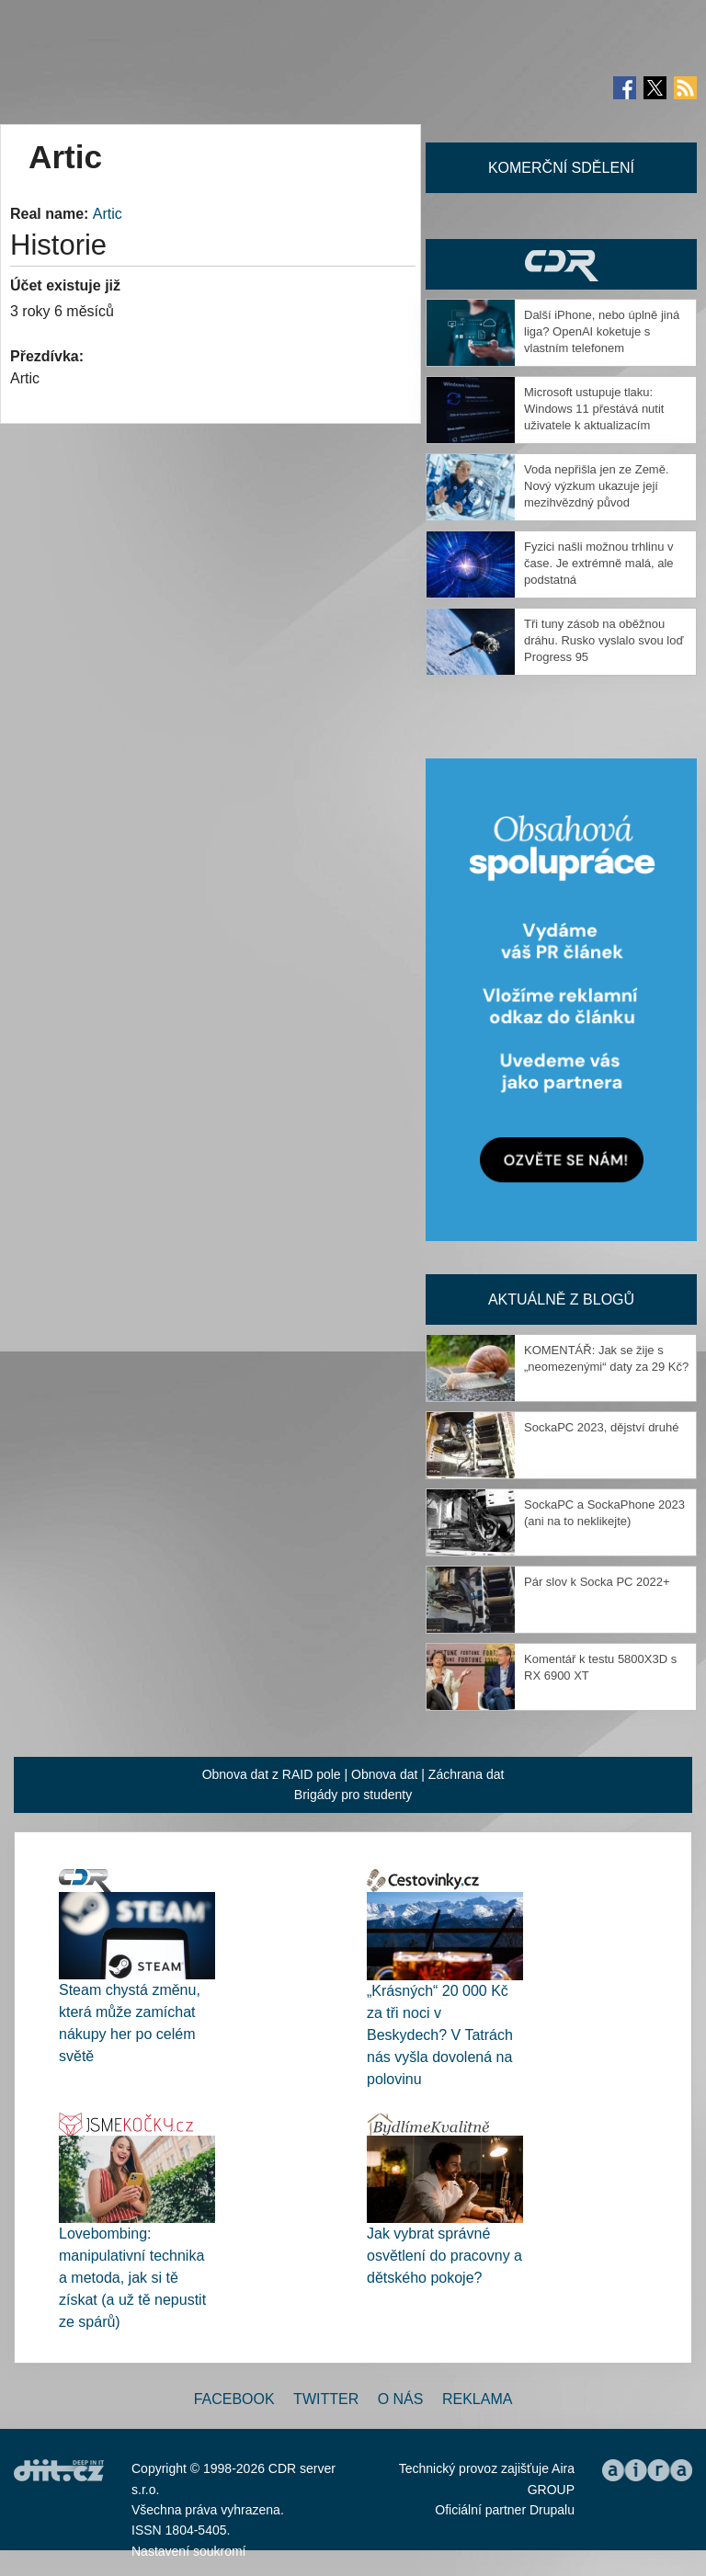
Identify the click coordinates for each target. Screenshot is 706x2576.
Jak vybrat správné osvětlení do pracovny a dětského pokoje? (444, 2255)
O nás (401, 2399)
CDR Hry (561, 264)
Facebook (234, 2399)
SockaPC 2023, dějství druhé (601, 1427)
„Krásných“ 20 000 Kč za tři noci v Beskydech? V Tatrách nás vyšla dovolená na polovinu (440, 2035)
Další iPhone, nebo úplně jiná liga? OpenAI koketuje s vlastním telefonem (601, 331)
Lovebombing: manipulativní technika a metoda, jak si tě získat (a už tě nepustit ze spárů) (132, 2278)
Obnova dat (384, 1774)
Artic (107, 214)
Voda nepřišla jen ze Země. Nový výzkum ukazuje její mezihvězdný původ (596, 485)
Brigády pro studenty (353, 1794)
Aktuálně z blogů (561, 1299)
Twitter (326, 2399)
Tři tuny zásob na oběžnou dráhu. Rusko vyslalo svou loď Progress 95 (603, 640)
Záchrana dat (466, 1774)
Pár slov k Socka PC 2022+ (597, 1582)
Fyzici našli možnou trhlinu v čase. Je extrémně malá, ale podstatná (599, 563)
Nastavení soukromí (188, 2551)
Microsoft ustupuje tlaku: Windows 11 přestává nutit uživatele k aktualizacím (594, 408)
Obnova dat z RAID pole (271, 1774)
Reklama (477, 2399)
